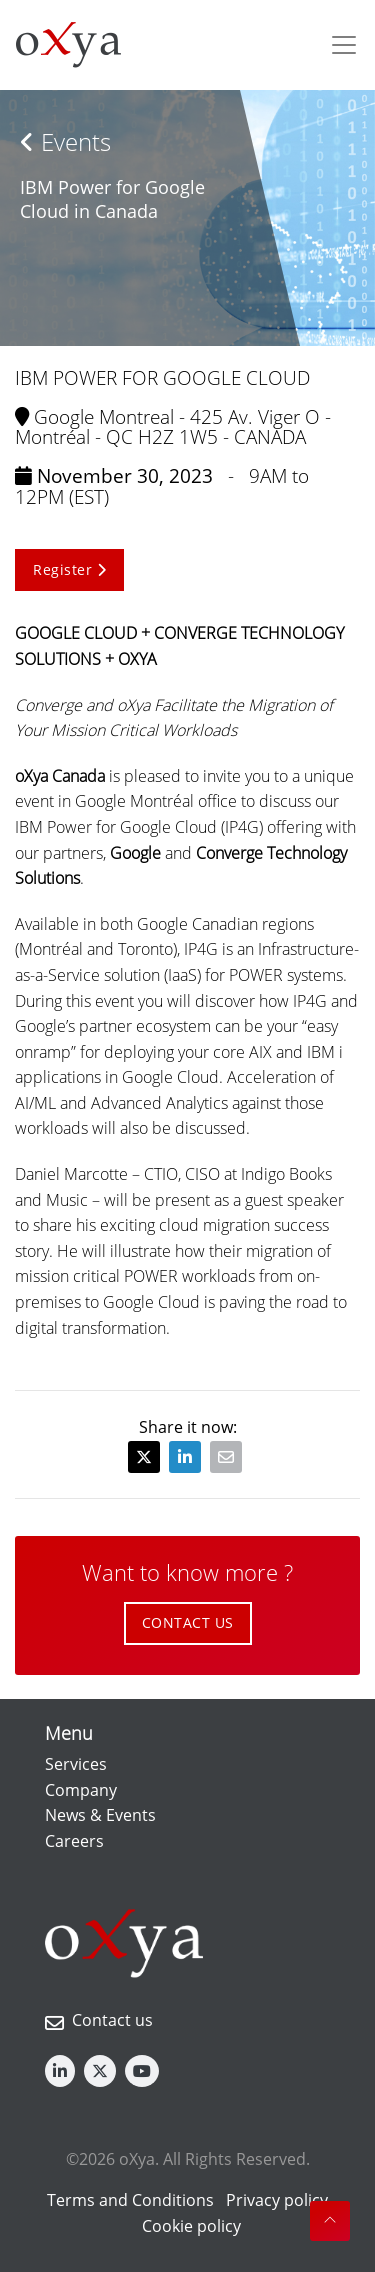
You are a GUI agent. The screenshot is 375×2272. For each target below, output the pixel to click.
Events (65, 141)
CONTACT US (188, 1622)
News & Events (100, 1815)
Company (81, 1790)
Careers (74, 1841)
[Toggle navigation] (344, 45)
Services (76, 1764)
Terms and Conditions (130, 2200)
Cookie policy (191, 2226)
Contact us (112, 2020)
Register (69, 569)
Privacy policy (277, 2200)
